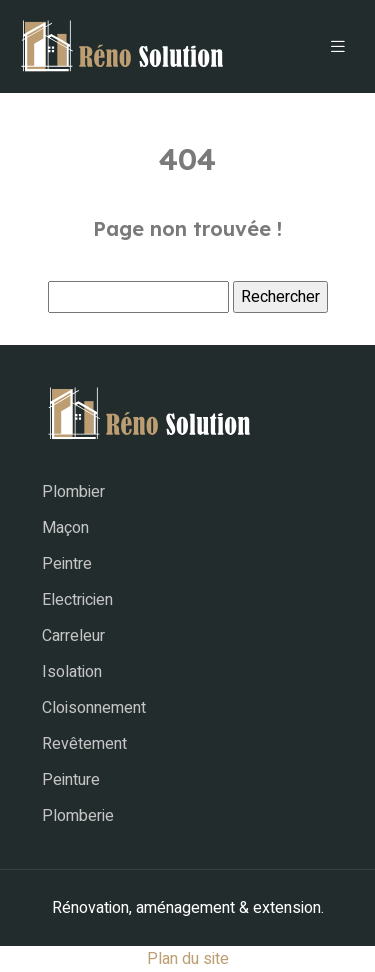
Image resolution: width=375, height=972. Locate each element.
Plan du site (188, 959)
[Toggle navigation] (338, 47)
